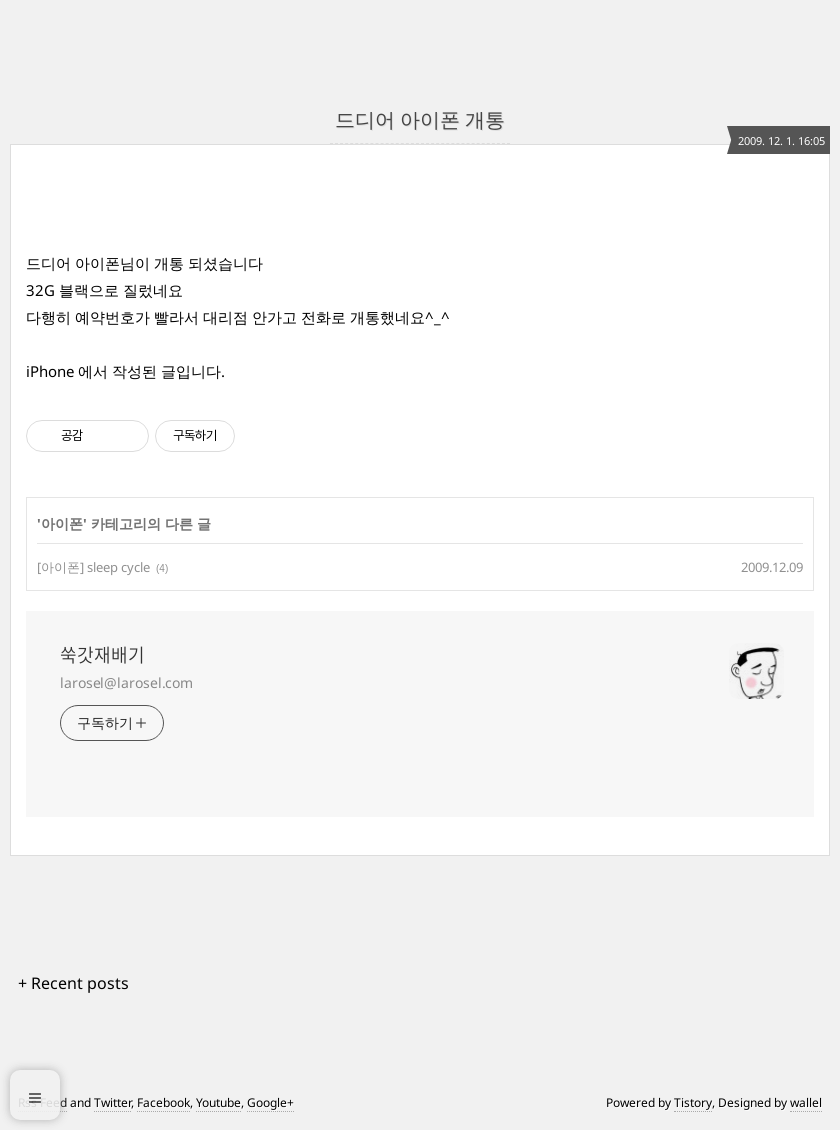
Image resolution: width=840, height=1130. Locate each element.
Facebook (163, 1102)
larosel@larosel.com (126, 682)
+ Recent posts (73, 983)
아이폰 (62, 523)
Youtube (218, 1102)
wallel (806, 1102)
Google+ (270, 1102)
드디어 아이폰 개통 (420, 119)
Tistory (693, 1102)
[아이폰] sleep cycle (93, 567)
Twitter (112, 1102)
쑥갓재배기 (102, 655)
